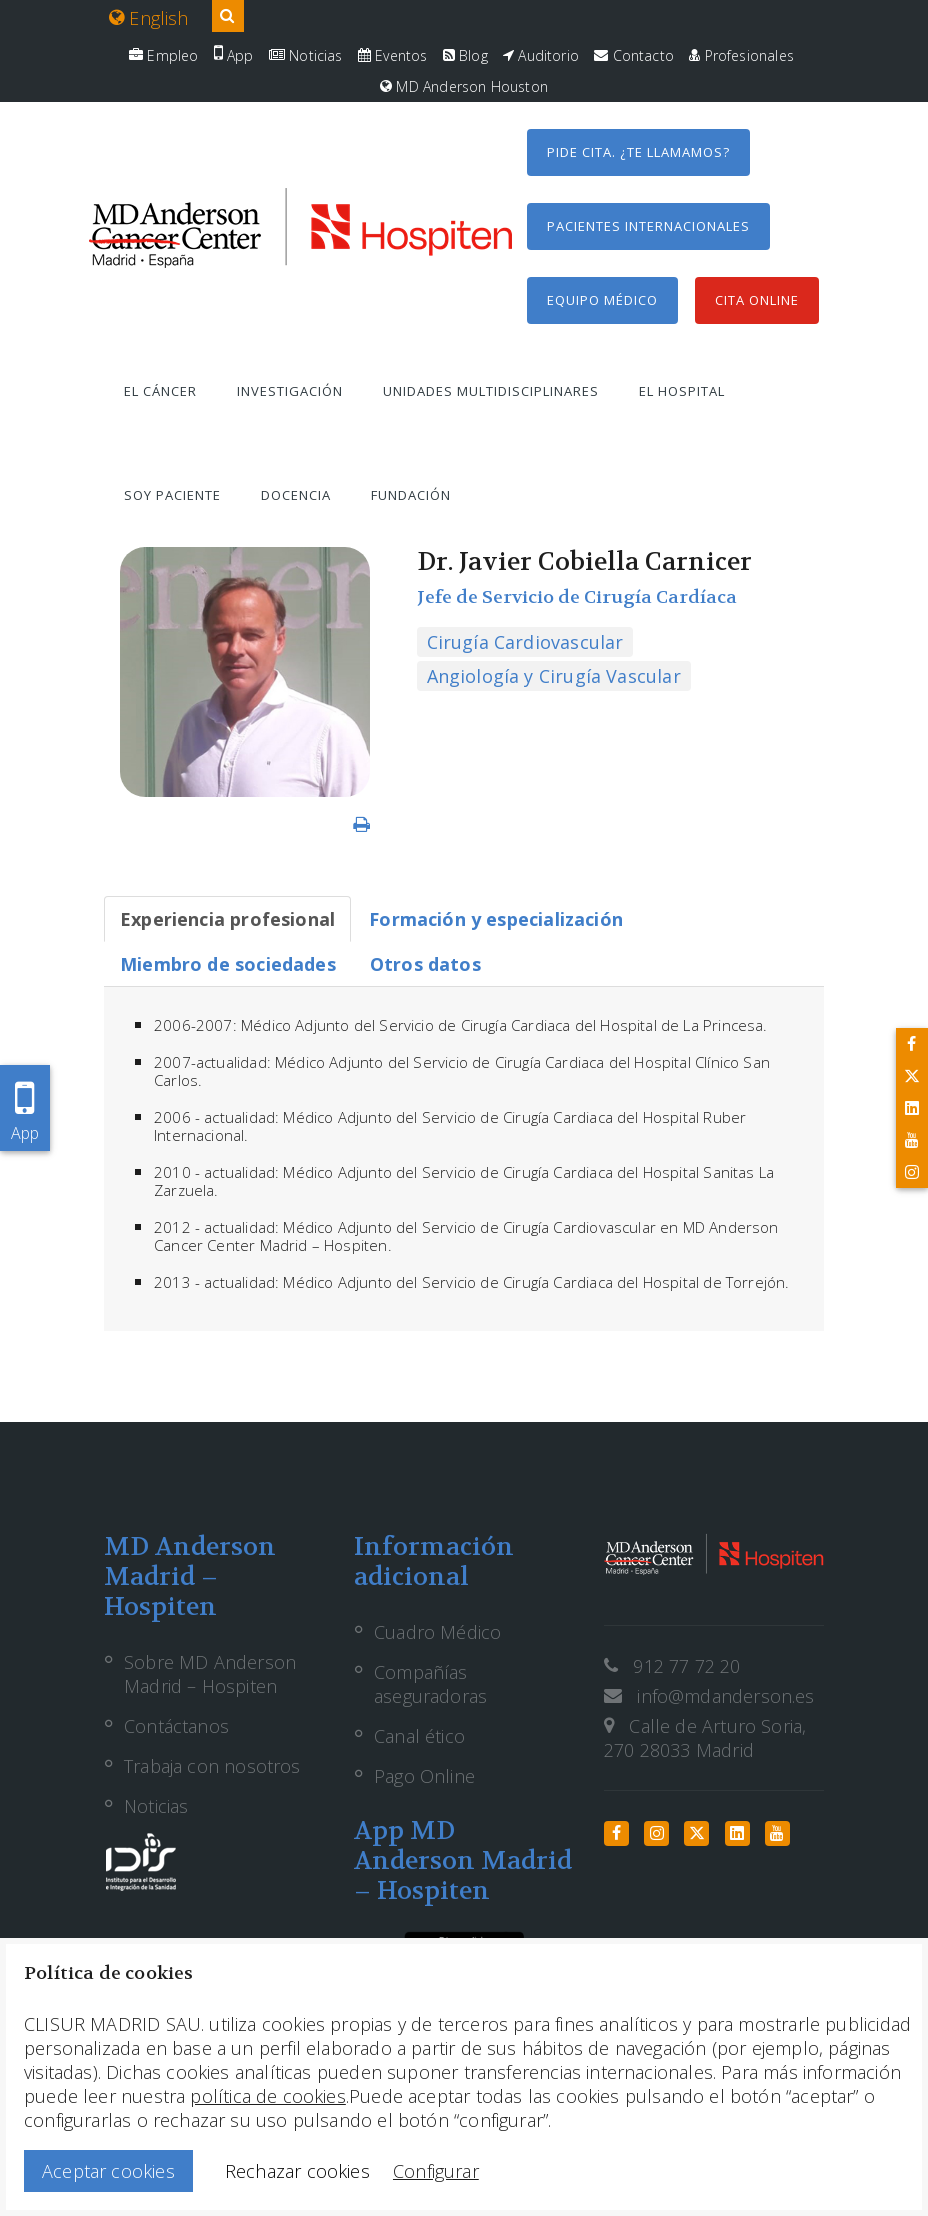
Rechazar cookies (297, 2171)
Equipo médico (602, 300)
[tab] (227, 919)
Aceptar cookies (108, 2171)
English (149, 18)
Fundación (411, 495)
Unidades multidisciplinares (491, 391)
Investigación (290, 391)
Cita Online (757, 300)
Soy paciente (172, 495)
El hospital (682, 391)
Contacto (634, 55)
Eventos (393, 55)
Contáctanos (176, 1726)
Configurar (436, 2171)
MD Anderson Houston (464, 86)
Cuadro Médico (437, 1632)
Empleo (163, 55)
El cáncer (160, 391)
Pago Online (424, 1776)
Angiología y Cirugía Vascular (554, 676)
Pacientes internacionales (648, 226)
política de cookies (267, 2096)
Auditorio (541, 55)
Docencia (296, 495)
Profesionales (741, 55)
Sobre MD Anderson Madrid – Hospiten (210, 1674)
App (234, 55)
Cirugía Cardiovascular (525, 642)
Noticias (306, 55)
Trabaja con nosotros (212, 1766)
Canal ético (419, 1736)
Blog (465, 55)
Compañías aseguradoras (430, 1684)
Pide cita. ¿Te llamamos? (638, 152)
